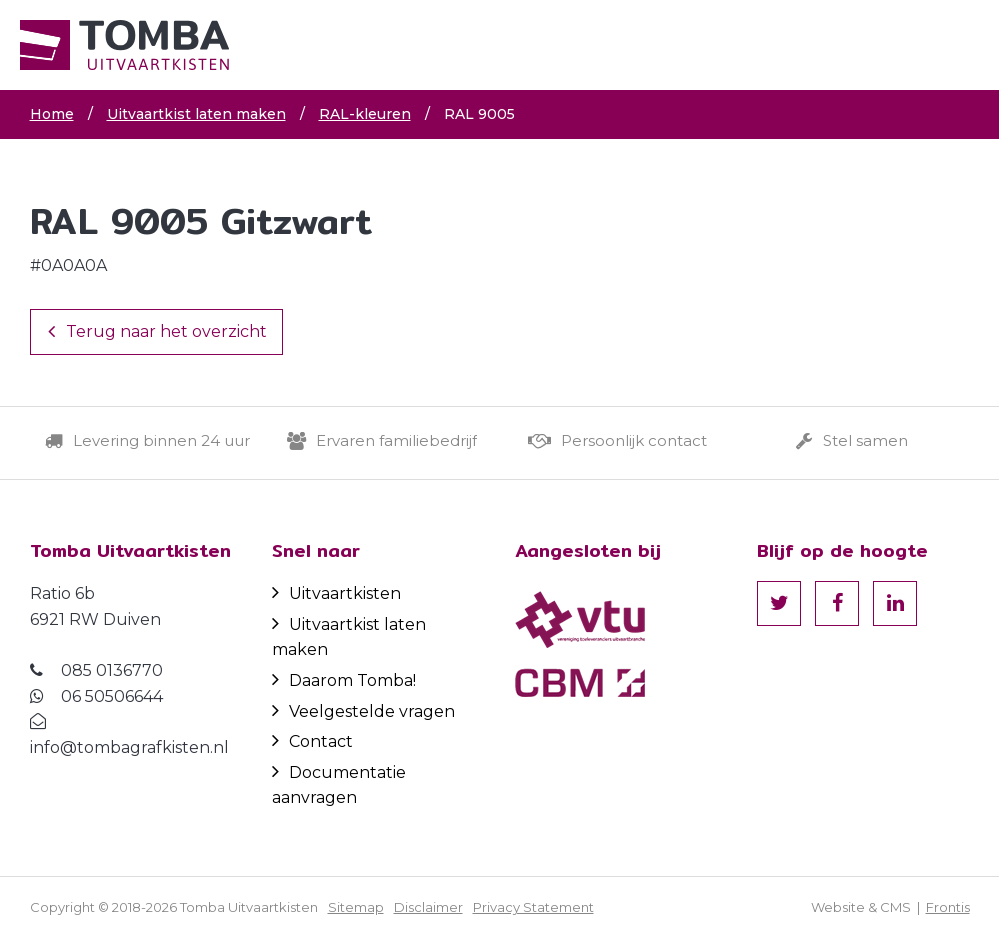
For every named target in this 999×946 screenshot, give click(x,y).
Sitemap (356, 907)
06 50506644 (112, 696)
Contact (312, 741)
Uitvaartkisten (336, 593)
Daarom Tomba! (344, 680)
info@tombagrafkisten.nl (129, 747)
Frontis (948, 907)
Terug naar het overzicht (157, 331)
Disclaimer (428, 907)
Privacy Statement (533, 907)
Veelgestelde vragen (363, 711)
